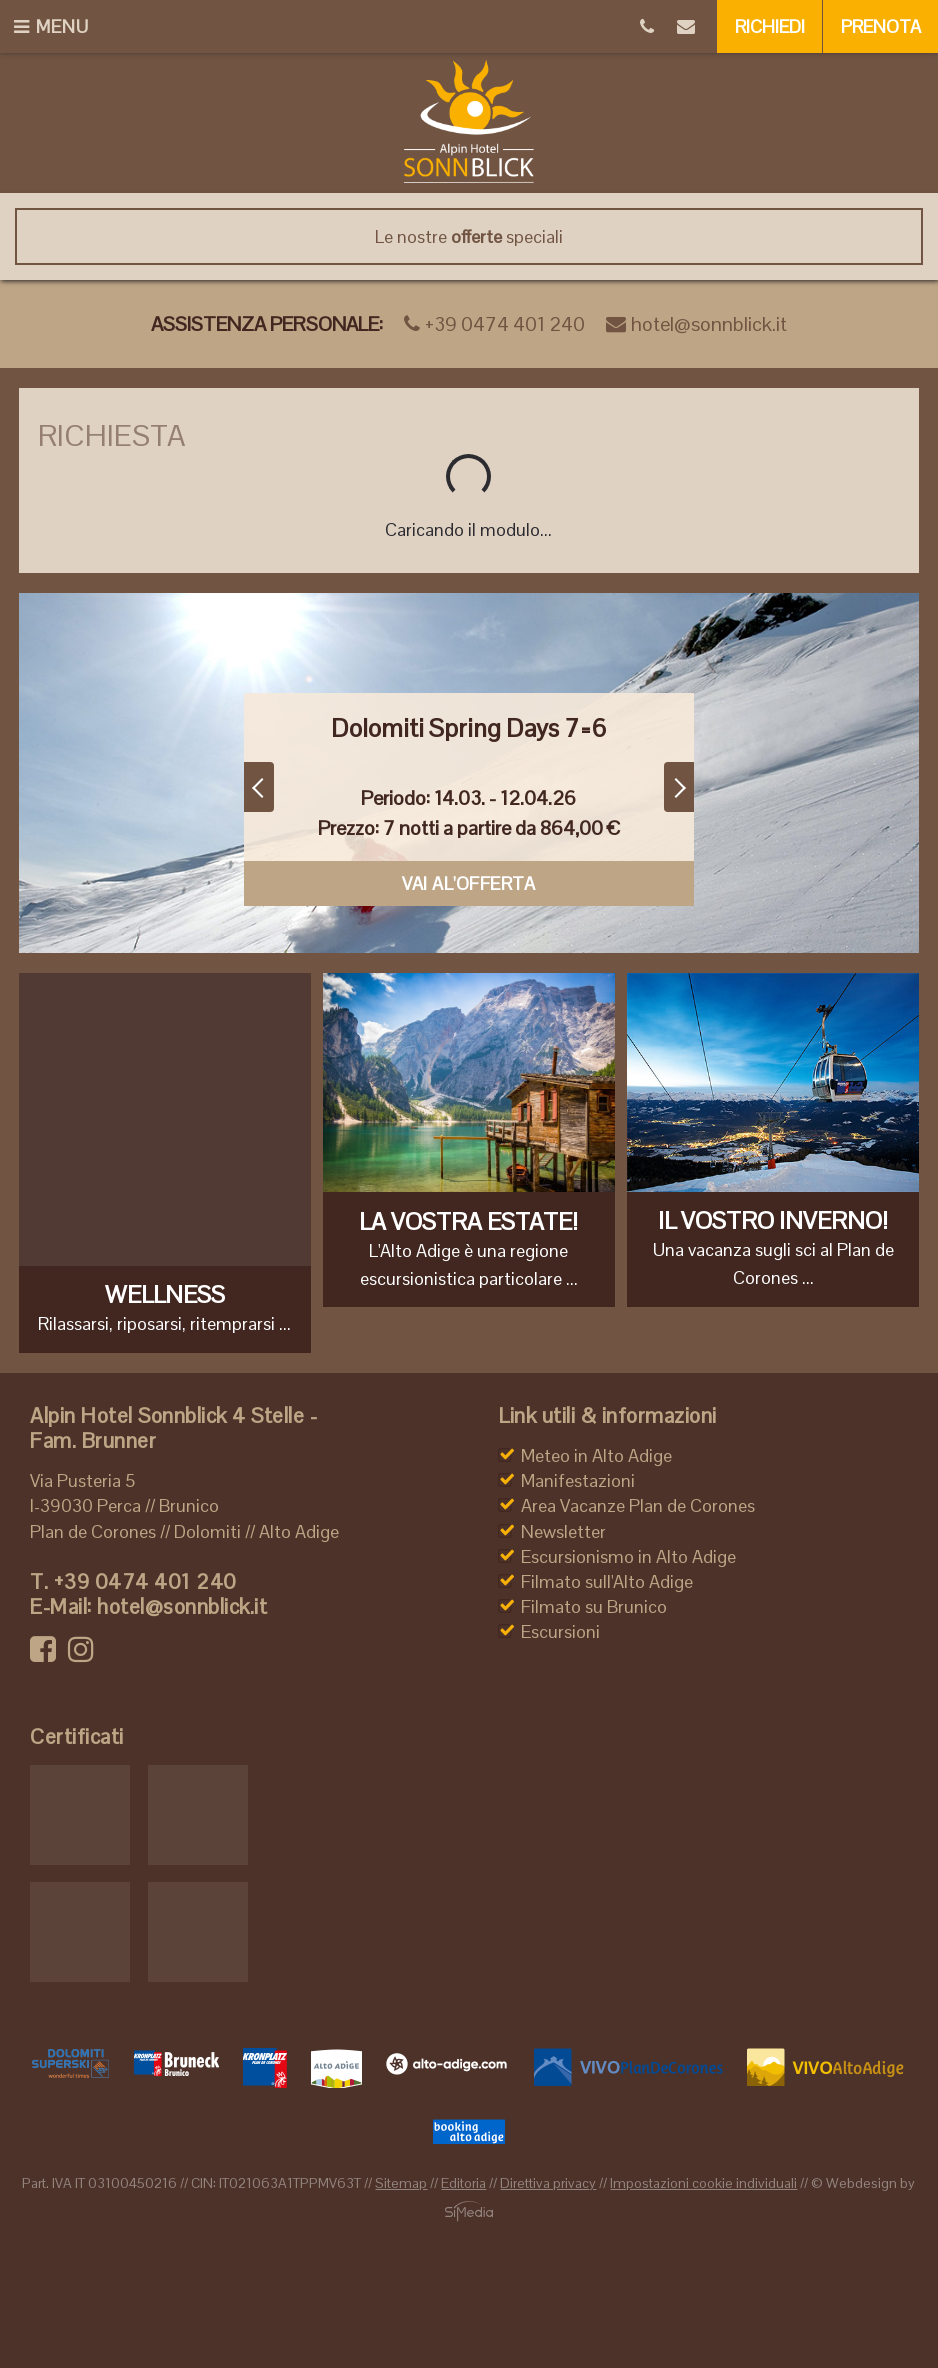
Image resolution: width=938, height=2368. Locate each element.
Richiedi (770, 26)
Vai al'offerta (468, 883)
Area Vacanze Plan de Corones (638, 1505)
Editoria (463, 2183)
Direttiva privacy (548, 2183)
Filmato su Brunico (594, 1606)
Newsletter (563, 1531)
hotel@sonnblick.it (696, 324)
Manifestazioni (578, 1480)
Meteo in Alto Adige (596, 1455)
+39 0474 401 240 (494, 324)
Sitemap (401, 2183)
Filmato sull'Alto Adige (607, 1581)
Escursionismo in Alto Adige (628, 1556)
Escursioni (560, 1631)
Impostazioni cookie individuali (703, 2183)
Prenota (881, 26)
